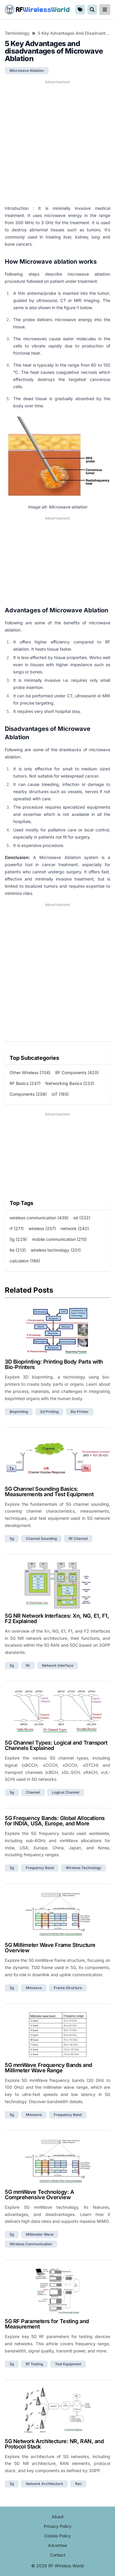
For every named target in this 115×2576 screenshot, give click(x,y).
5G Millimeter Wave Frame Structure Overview (50, 1947)
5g (12, 1538)
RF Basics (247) (25, 1083)
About (58, 2516)
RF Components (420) (77, 1072)
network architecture (44, 2483)
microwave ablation (27, 70)
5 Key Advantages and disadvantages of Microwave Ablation (74, 33)
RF (37, 9)
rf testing (34, 2364)
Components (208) (28, 1094)
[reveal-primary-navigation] (104, 9)
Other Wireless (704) (30, 1072)
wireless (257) (42, 1228)
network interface (57, 1665)
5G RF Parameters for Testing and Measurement (47, 2324)
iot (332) (81, 1217)
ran (78, 2483)
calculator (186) (25, 1260)
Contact (57, 2554)
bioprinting (19, 1411)
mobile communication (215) (59, 1239)
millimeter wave (39, 2234)
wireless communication (31, 2244)
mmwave (34, 1987)
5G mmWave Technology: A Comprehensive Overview (39, 2194)
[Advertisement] (57, 142)
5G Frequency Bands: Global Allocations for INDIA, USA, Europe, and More (55, 1821)
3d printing (49, 1411)
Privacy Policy (57, 2526)
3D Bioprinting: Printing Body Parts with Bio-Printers (54, 1364)
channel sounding (41, 1538)
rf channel (78, 1538)
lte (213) (18, 1250)
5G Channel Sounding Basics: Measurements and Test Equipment (49, 1491)
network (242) (75, 1228)
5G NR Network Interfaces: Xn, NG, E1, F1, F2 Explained (57, 1618)
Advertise (57, 2545)
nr (28, 1665)
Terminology (17, 33)
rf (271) (17, 1228)
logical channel (65, 1792)
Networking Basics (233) (69, 1083)
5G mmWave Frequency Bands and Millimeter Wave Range (48, 2067)
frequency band (40, 1867)
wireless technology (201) (56, 1250)
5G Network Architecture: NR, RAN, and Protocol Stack (54, 2444)
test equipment (68, 2364)
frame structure (68, 1987)
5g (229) (18, 1239)
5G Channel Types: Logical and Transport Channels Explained (56, 1745)
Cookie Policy (57, 2535)
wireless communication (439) (39, 1217)
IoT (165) (60, 1094)
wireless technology (83, 1867)
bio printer (80, 1411)
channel (33, 1792)
